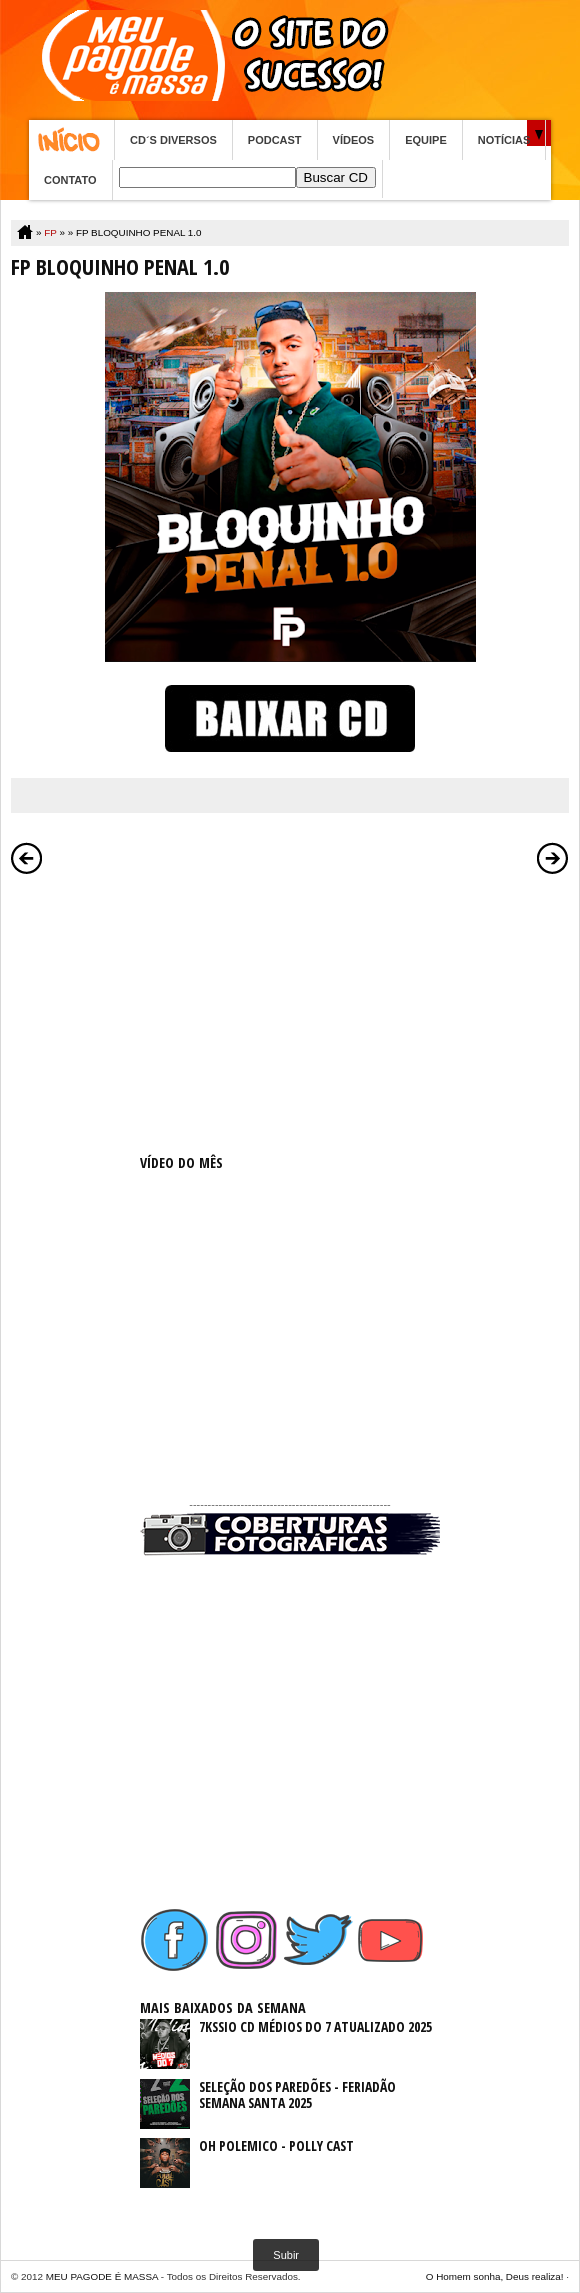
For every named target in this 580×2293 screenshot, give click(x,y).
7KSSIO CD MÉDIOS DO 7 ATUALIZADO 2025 (315, 2026)
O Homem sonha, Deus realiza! (495, 2276)
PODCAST (275, 140)
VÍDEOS (354, 140)
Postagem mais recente (27, 858)
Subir (286, 2255)
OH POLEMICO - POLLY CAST (276, 2145)
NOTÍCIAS (504, 140)
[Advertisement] (290, 1010)
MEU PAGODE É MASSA (102, 2276)
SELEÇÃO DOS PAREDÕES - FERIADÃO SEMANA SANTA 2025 (297, 2095)
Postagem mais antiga (553, 858)
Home (71, 140)
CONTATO (70, 180)
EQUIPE (426, 140)
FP (50, 232)
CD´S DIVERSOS (173, 140)
